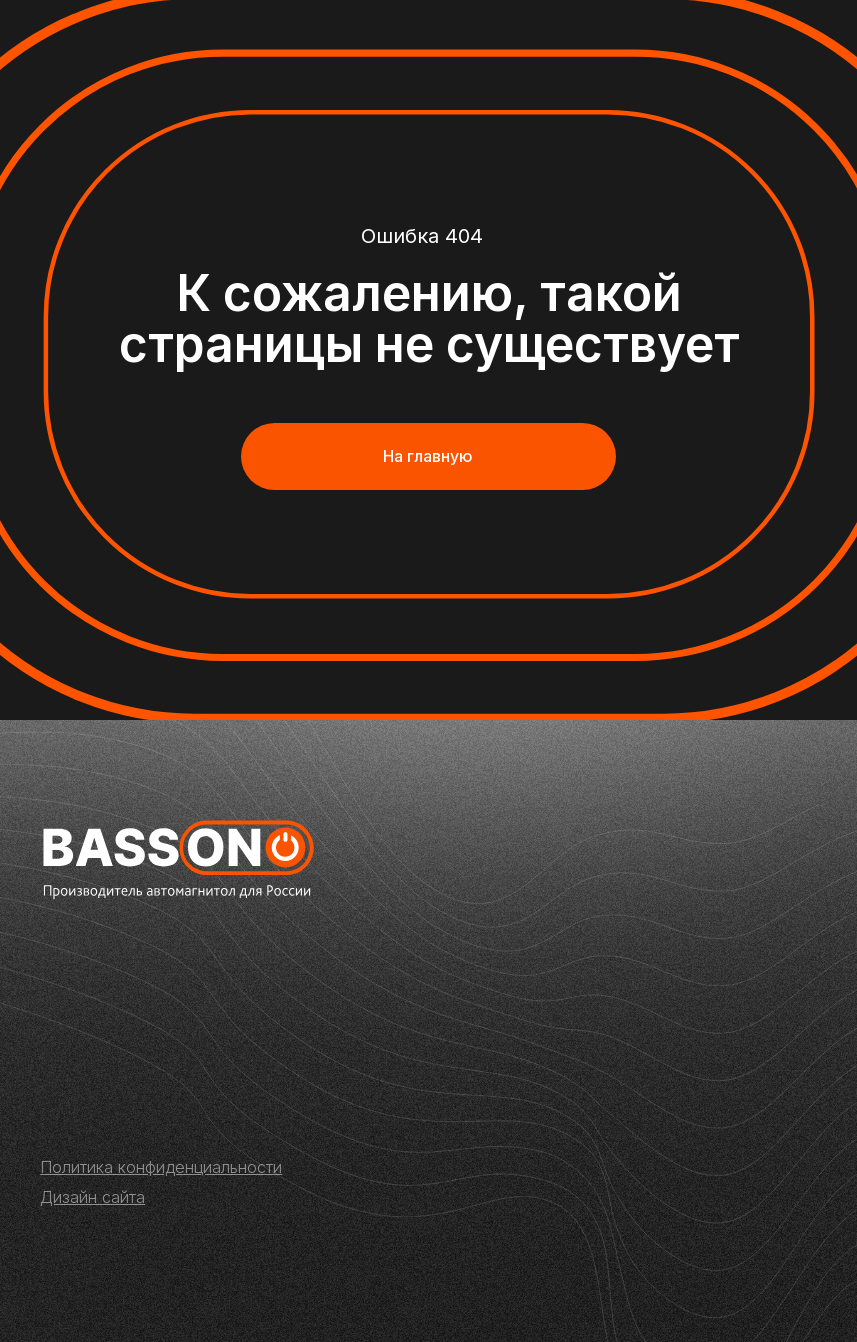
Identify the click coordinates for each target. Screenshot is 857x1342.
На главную (428, 456)
